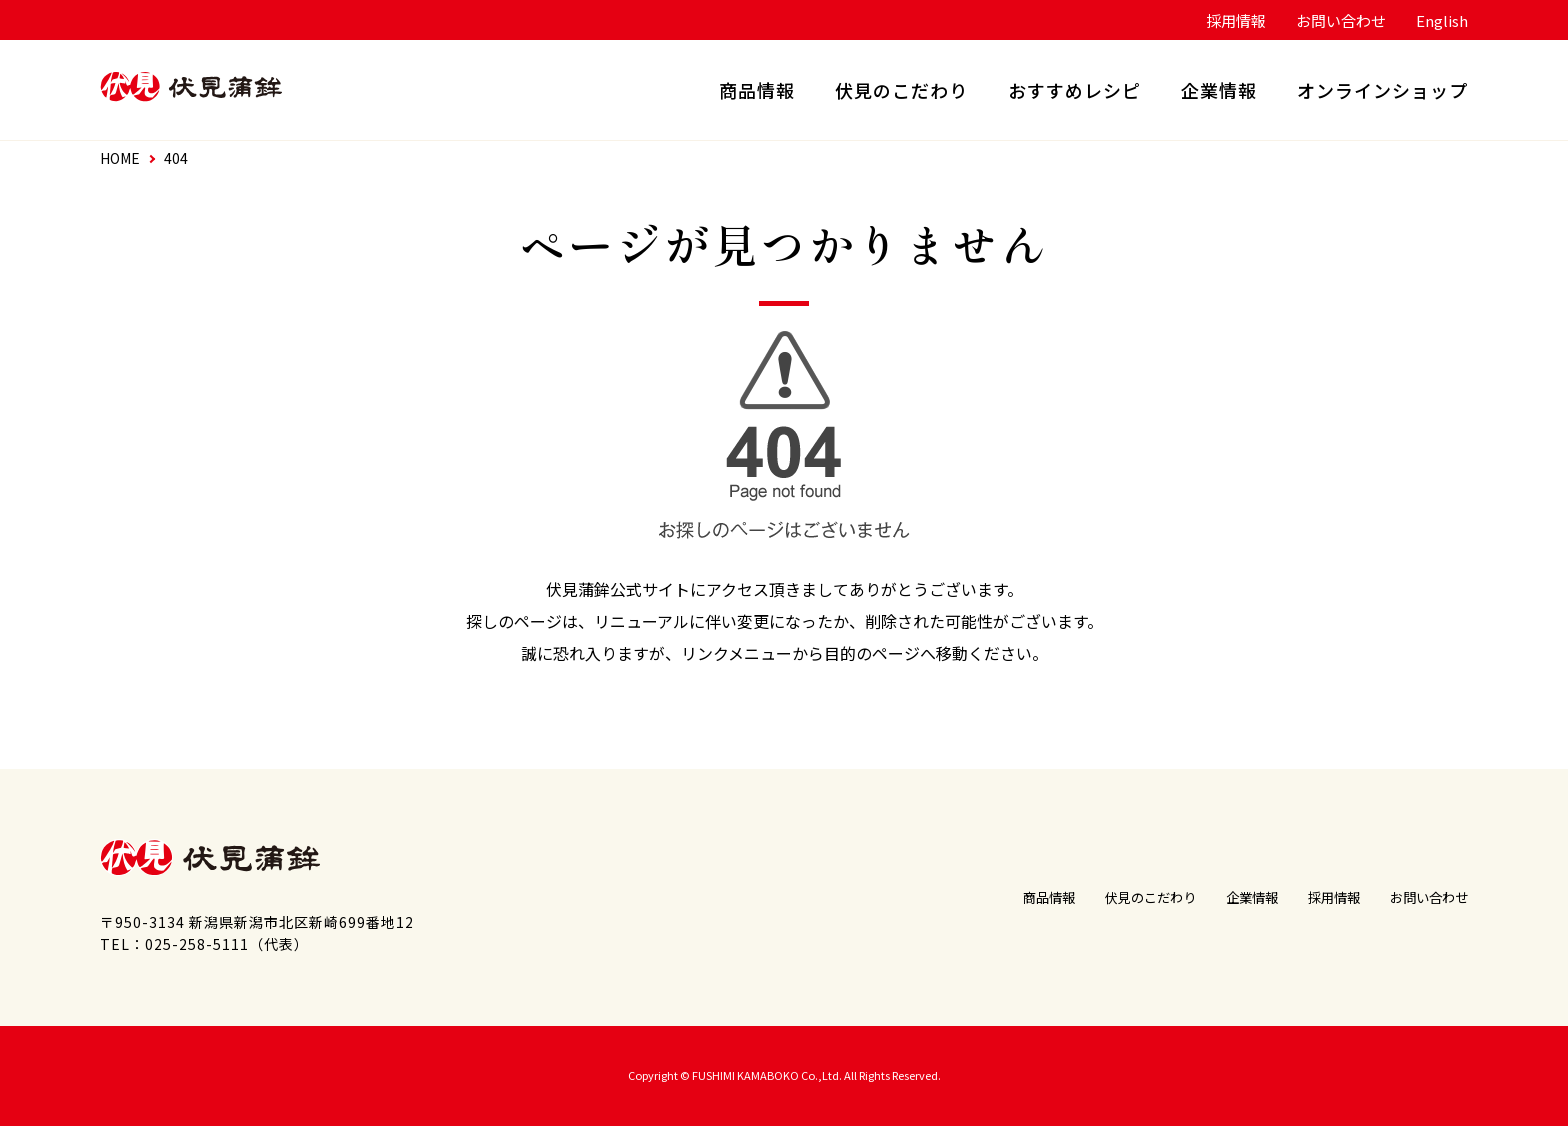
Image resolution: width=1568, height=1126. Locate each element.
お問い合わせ (1341, 20)
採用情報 (1236, 20)
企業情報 (1219, 90)
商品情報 (757, 90)
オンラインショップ (1382, 90)
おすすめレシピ (1074, 90)
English (1442, 20)
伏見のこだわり (901, 90)
